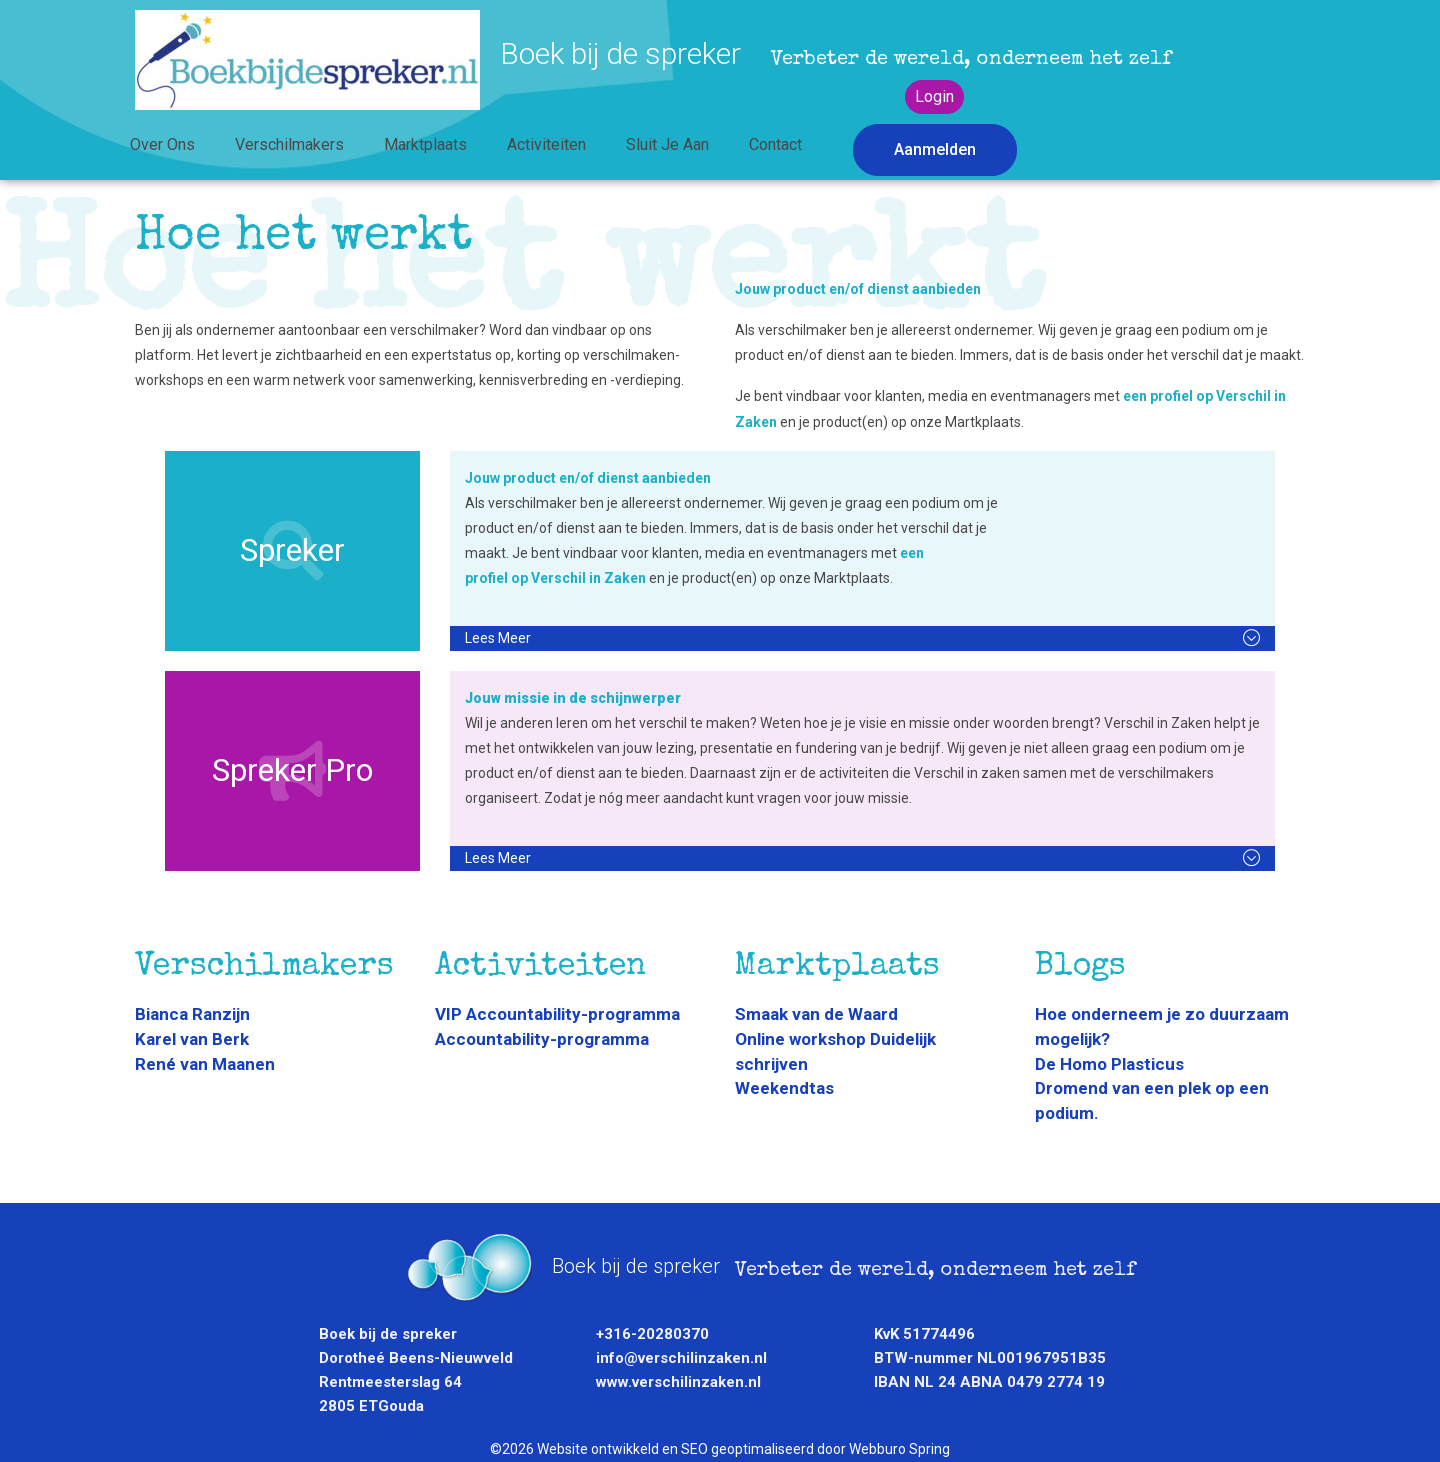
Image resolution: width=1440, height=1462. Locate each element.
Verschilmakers (289, 144)
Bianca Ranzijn (192, 1014)
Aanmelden (935, 149)
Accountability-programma (542, 1039)
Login (934, 96)
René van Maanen (205, 1064)
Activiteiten (546, 144)
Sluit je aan (667, 144)
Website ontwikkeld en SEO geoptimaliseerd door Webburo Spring (743, 1449)
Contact (775, 144)
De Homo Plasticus (1109, 1064)
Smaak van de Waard (816, 1014)
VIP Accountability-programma (557, 1014)
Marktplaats (425, 144)
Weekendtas (784, 1088)
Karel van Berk (192, 1039)
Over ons (162, 144)
